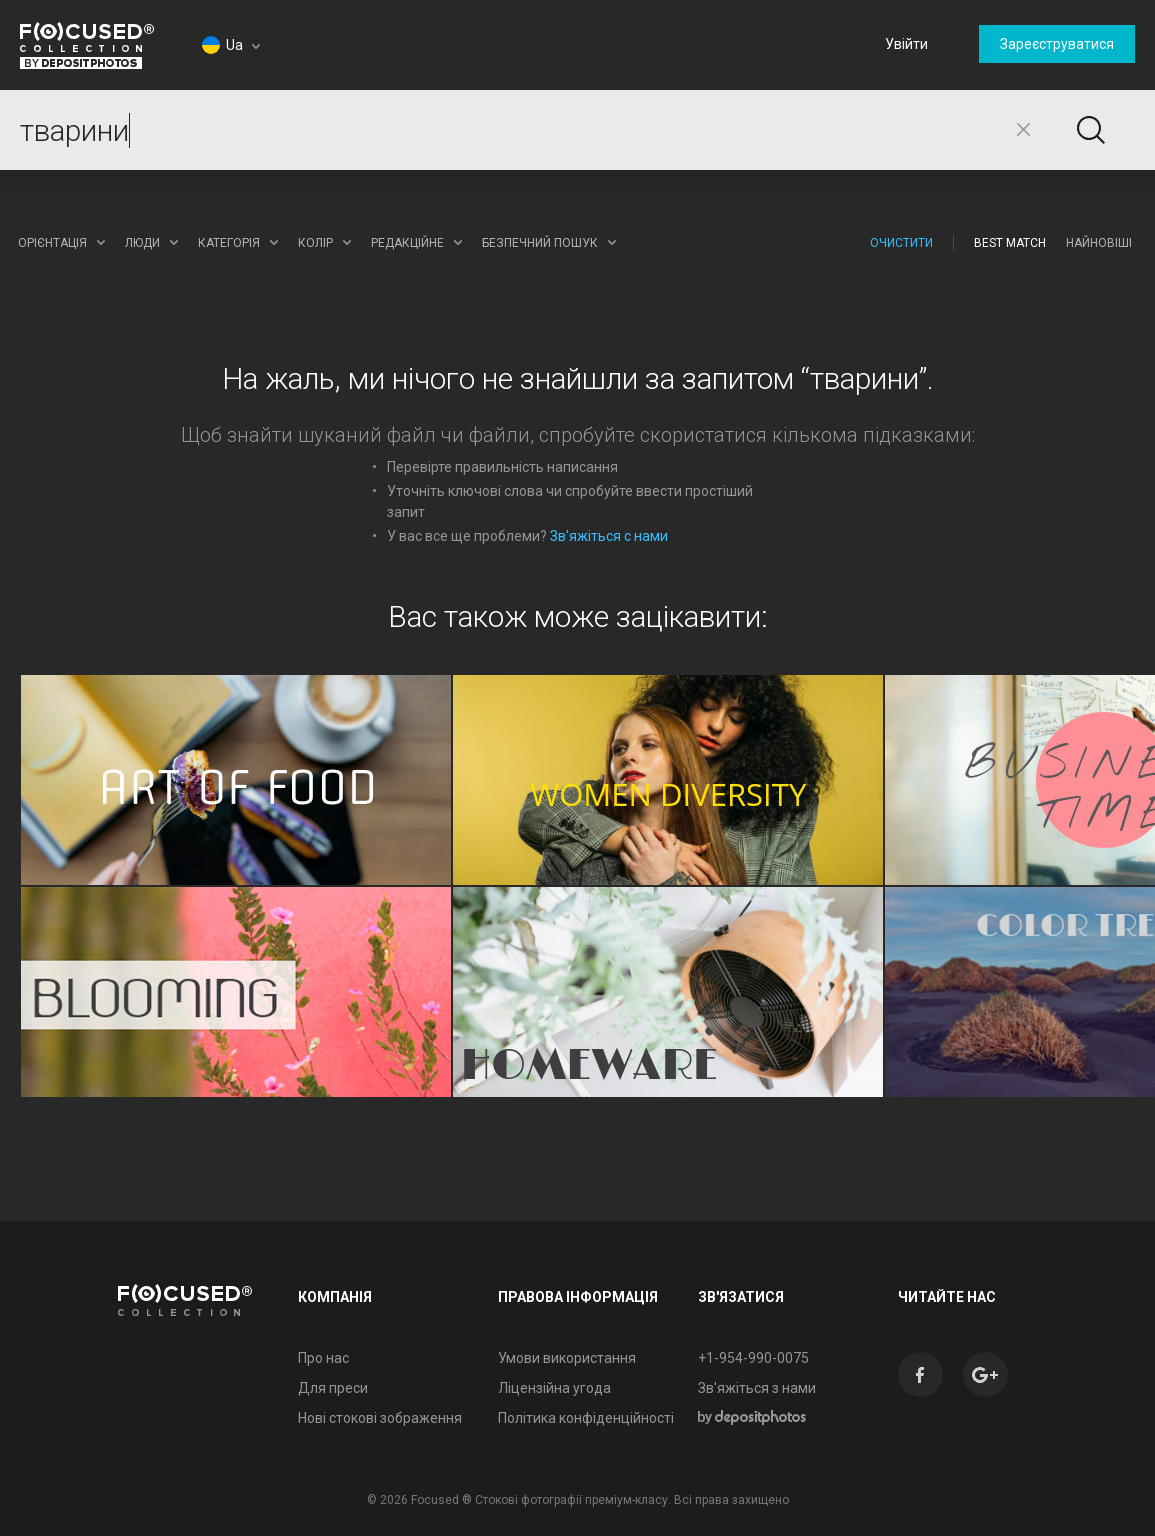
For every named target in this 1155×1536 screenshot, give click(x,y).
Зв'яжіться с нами (609, 536)
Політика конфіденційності (586, 1418)
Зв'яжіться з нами (757, 1388)
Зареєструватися (1057, 44)
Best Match (1010, 243)
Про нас (323, 1358)
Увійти (906, 44)
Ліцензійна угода (554, 1388)
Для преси (333, 1388)
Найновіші (1099, 243)
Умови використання (567, 1358)
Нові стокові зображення (380, 1418)
